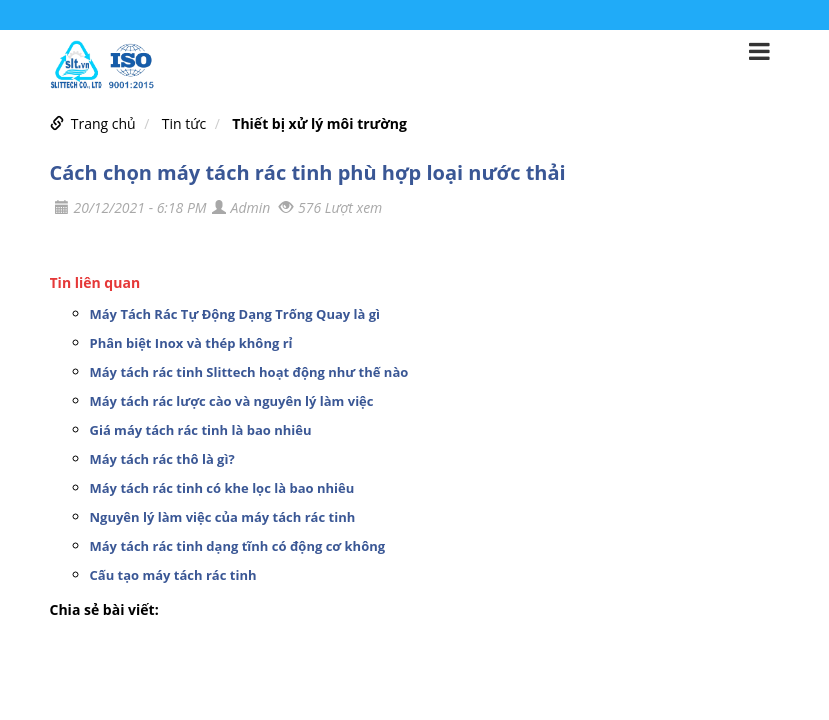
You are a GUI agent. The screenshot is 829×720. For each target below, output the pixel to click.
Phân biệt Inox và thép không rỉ (191, 343)
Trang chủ (103, 123)
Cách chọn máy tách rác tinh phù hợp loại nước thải (308, 172)
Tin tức (184, 123)
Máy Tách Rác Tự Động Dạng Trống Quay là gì (235, 314)
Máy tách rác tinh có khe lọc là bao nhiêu (222, 488)
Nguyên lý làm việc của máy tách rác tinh (223, 517)
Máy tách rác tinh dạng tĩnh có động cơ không (238, 546)
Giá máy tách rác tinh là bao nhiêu (201, 430)
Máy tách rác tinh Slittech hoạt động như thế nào (249, 372)
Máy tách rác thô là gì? (162, 459)
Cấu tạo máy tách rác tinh (173, 575)
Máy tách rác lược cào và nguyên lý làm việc (232, 401)
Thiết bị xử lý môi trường (319, 123)
